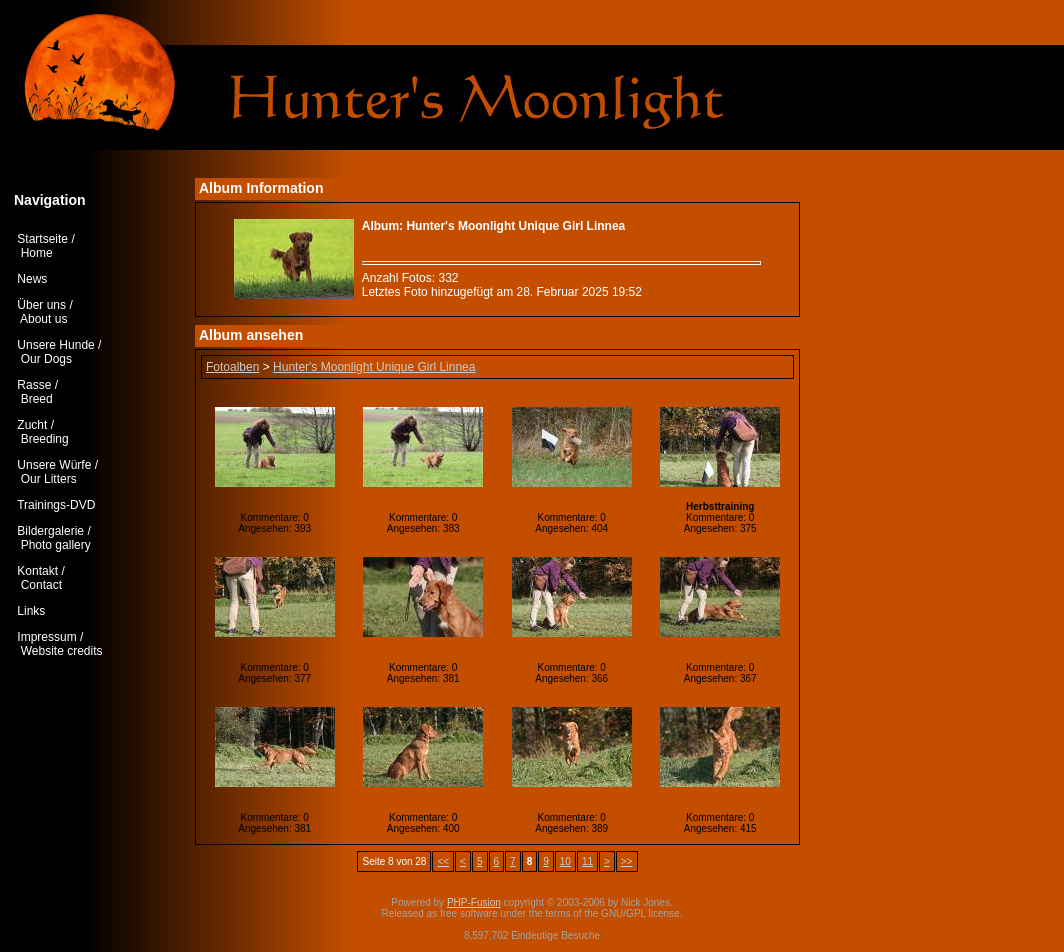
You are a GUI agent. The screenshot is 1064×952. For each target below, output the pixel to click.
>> (627, 861)
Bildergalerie (50, 531)
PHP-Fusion (474, 902)
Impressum (46, 637)
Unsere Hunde (55, 345)
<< (443, 861)
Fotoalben (232, 367)
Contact (41, 585)
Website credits (62, 651)
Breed (37, 399)
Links (31, 611)
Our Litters (49, 479)
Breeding (45, 439)
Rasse (34, 385)
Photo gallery (56, 545)
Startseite (42, 239)
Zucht (32, 425)
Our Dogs (46, 359)
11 (587, 861)
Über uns (41, 305)
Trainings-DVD (56, 505)
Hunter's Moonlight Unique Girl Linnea (374, 367)
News (32, 279)
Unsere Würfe (54, 465)
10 (565, 861)
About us (43, 319)
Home (37, 253)
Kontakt (37, 571)
